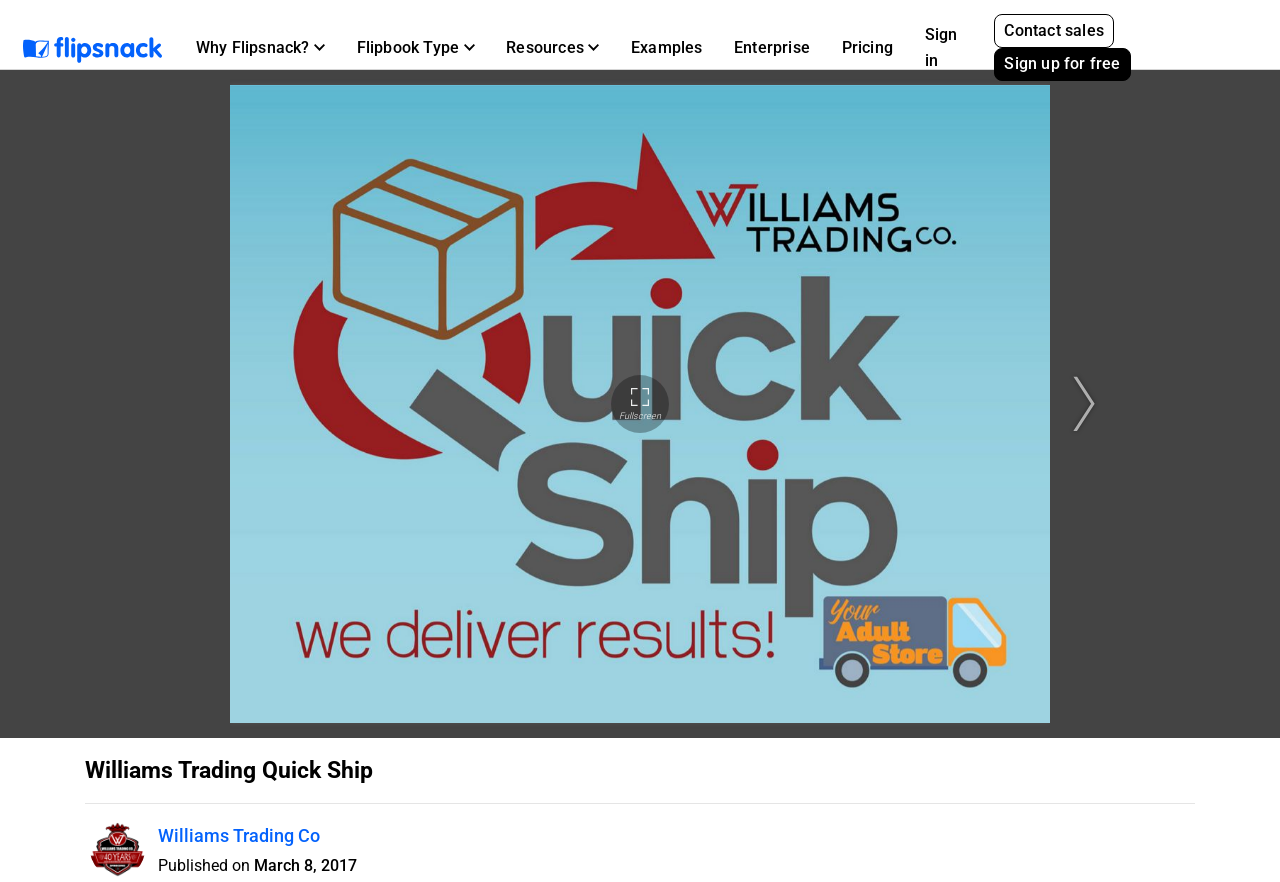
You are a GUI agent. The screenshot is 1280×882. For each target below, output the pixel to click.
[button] (260, 48)
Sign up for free (1062, 63)
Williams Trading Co (239, 835)
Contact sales (1054, 30)
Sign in (941, 47)
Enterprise (772, 47)
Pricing (867, 47)
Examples (667, 47)
